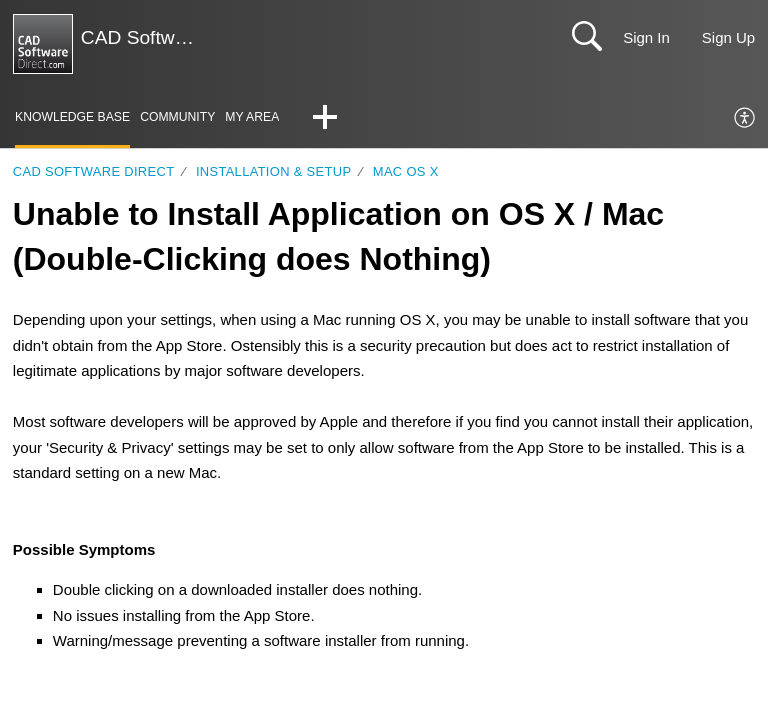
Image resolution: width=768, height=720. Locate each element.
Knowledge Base (75, 117)
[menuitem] (745, 119)
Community (185, 117)
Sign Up (728, 37)
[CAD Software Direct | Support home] (43, 44)
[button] (337, 119)
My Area (263, 117)
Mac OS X (406, 171)
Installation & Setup (273, 171)
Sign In (646, 37)
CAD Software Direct (94, 171)
